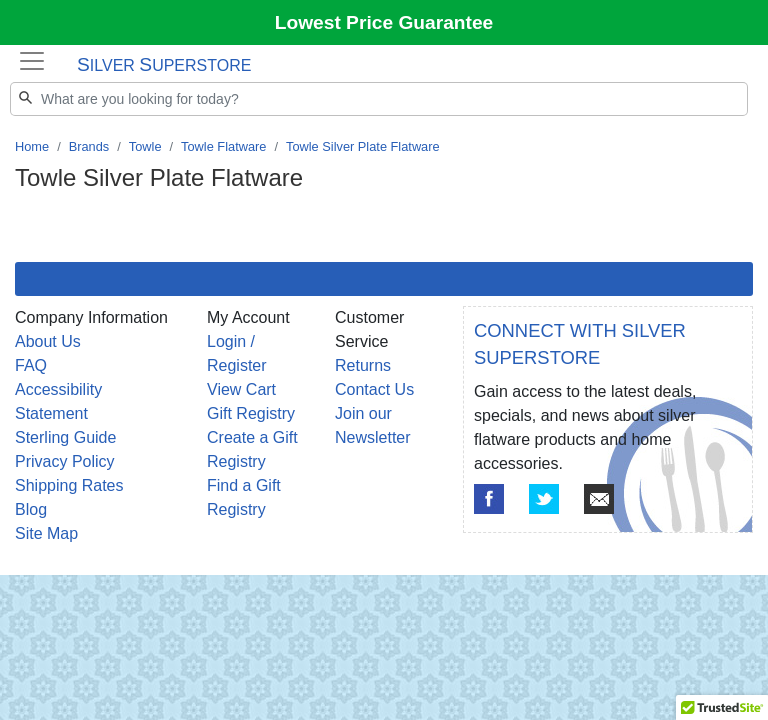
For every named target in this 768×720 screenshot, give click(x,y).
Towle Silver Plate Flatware (363, 146)
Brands (89, 146)
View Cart (241, 389)
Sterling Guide (65, 437)
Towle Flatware (223, 146)
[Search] (379, 99)
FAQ (31, 365)
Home (32, 146)
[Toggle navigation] (32, 61)
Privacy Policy (65, 461)
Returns (363, 365)
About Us (48, 341)
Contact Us (374, 389)
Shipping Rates (69, 485)
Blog (31, 509)
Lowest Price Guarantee (384, 22)
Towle (145, 146)
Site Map (46, 533)
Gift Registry (251, 413)
